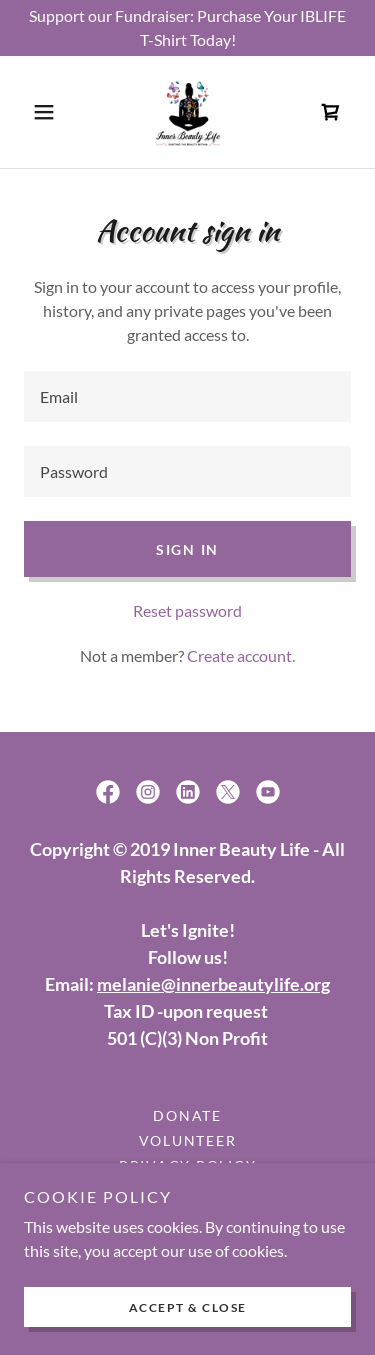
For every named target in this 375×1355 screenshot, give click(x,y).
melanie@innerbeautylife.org (213, 984)
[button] (48, 112)
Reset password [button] (187, 610)
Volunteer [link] (188, 1140)
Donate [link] (187, 1115)
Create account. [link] (241, 655)
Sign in (187, 549)
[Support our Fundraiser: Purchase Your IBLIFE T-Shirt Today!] (187, 28)
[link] (187, 112)
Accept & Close (188, 1307)
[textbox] (187, 396)
